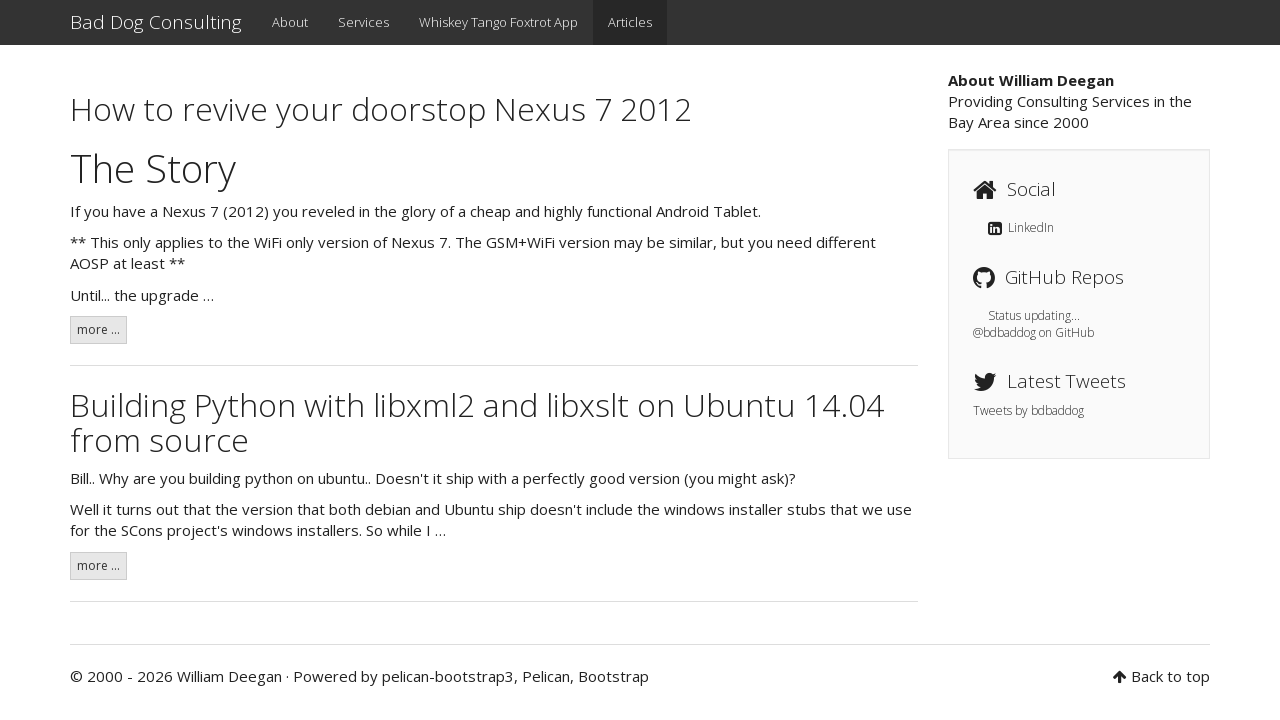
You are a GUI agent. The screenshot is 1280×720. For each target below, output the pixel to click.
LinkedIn (1021, 227)
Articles (630, 22)
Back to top (1170, 676)
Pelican (546, 676)
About (290, 22)
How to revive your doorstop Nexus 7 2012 (381, 108)
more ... (98, 329)
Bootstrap (613, 676)
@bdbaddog (1004, 332)
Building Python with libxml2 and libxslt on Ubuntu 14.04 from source (477, 422)
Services (363, 22)
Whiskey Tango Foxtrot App (498, 22)
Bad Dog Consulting (156, 22)
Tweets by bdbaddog (1028, 410)
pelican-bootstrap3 (448, 676)
